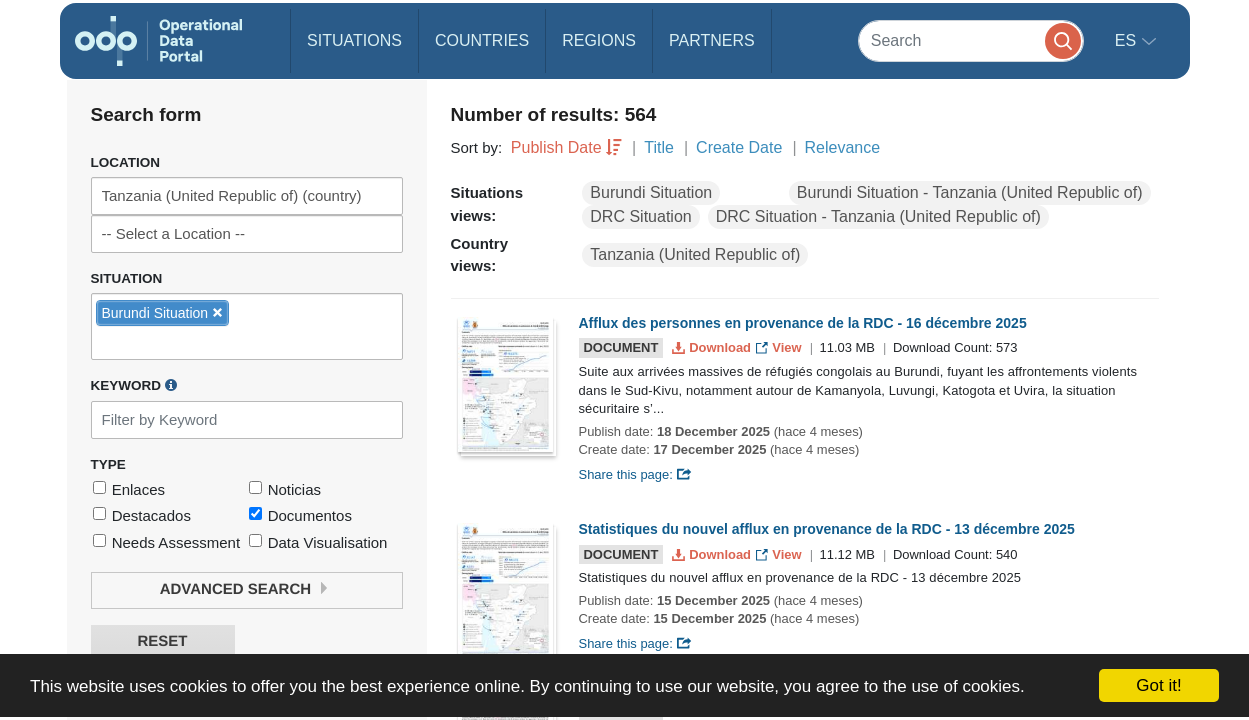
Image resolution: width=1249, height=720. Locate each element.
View (780, 347)
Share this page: (636, 474)
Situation (127, 278)
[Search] (971, 40)
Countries (482, 40)
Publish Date (556, 147)
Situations (354, 40)
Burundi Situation (651, 192)
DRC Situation (640, 216)
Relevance (843, 147)
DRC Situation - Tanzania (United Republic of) (878, 216)
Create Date (739, 147)
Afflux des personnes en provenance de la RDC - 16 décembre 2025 (803, 323)
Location (126, 162)
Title (659, 147)
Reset (162, 641)
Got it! (1158, 685)
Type (108, 464)
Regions (599, 40)
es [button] (1128, 40)
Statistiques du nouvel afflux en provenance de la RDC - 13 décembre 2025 (827, 529)
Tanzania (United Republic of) (695, 254)
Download (713, 347)
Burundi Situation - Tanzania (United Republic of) (970, 192)
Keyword (134, 385)
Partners (712, 40)
